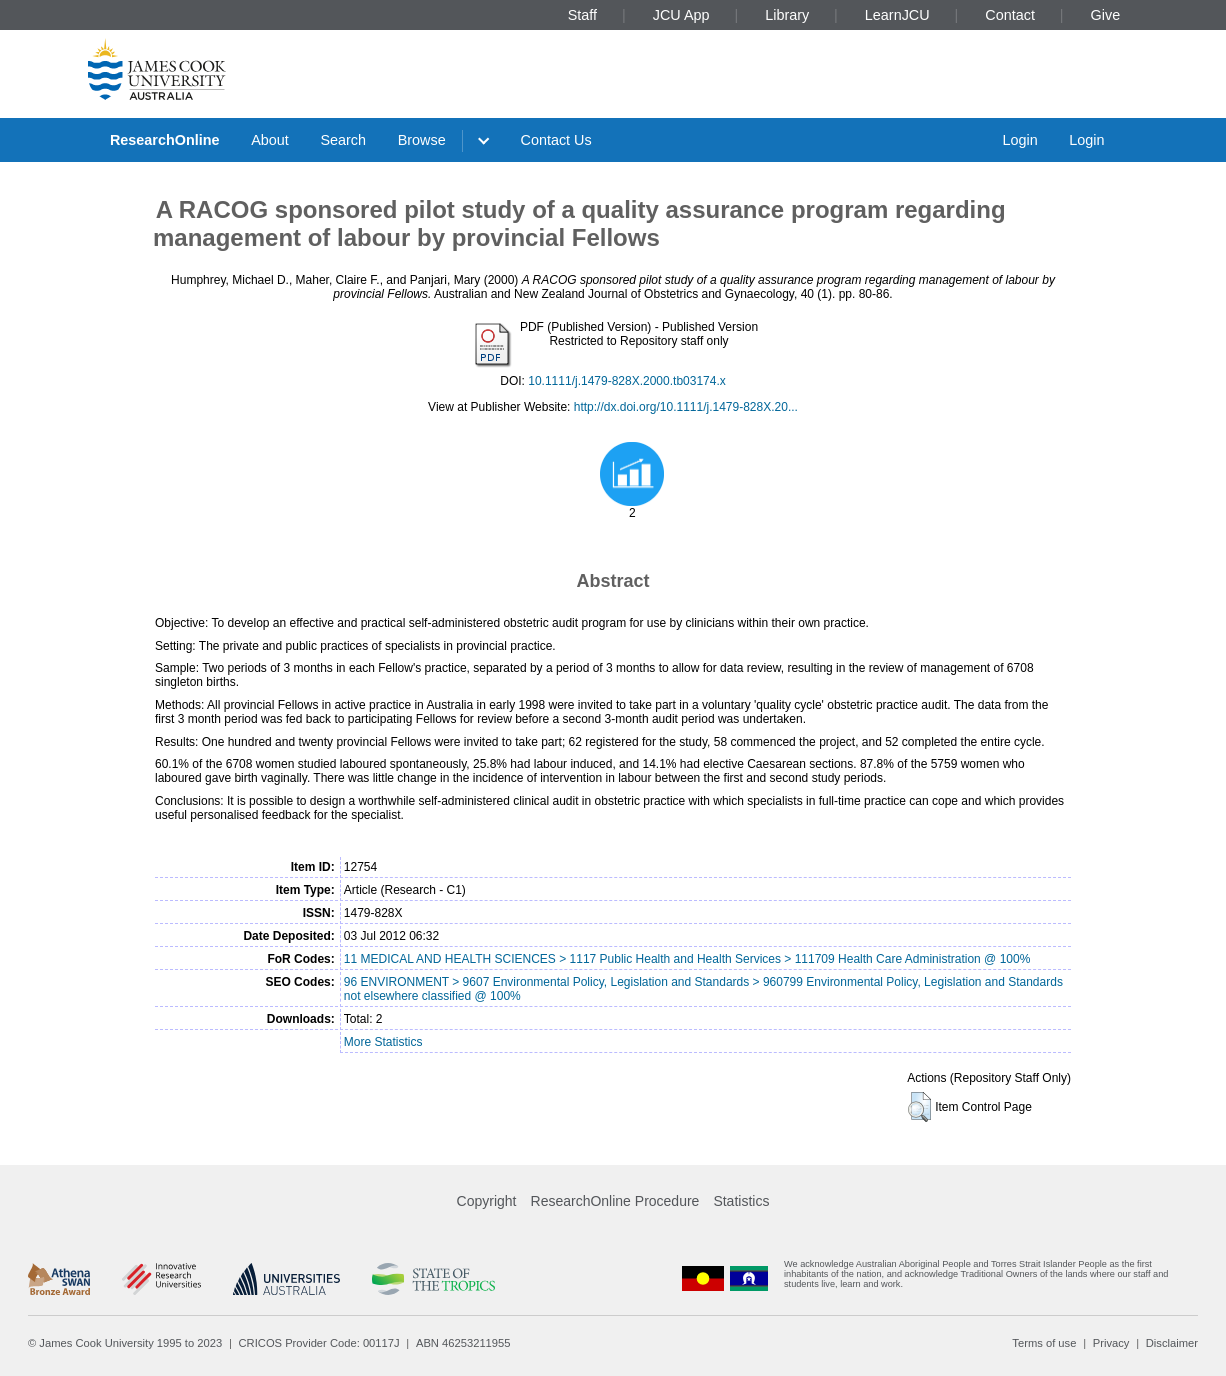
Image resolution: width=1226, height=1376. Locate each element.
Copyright (487, 1201)
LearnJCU (897, 15)
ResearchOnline (165, 140)
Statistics (741, 1201)
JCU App (681, 15)
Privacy (1111, 1343)
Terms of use (1044, 1343)
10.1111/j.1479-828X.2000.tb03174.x (627, 381)
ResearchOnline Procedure (615, 1201)
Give (1106, 15)
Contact (1010, 15)
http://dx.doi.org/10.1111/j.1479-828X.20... (686, 407)
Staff (582, 15)
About (270, 140)
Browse (422, 140)
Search (343, 140)
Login (1019, 140)
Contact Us (556, 140)
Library (787, 15)
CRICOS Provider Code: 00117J (319, 1343)
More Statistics (383, 1042)
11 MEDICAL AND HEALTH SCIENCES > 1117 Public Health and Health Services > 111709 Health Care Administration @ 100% (687, 959)
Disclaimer (1172, 1343)
